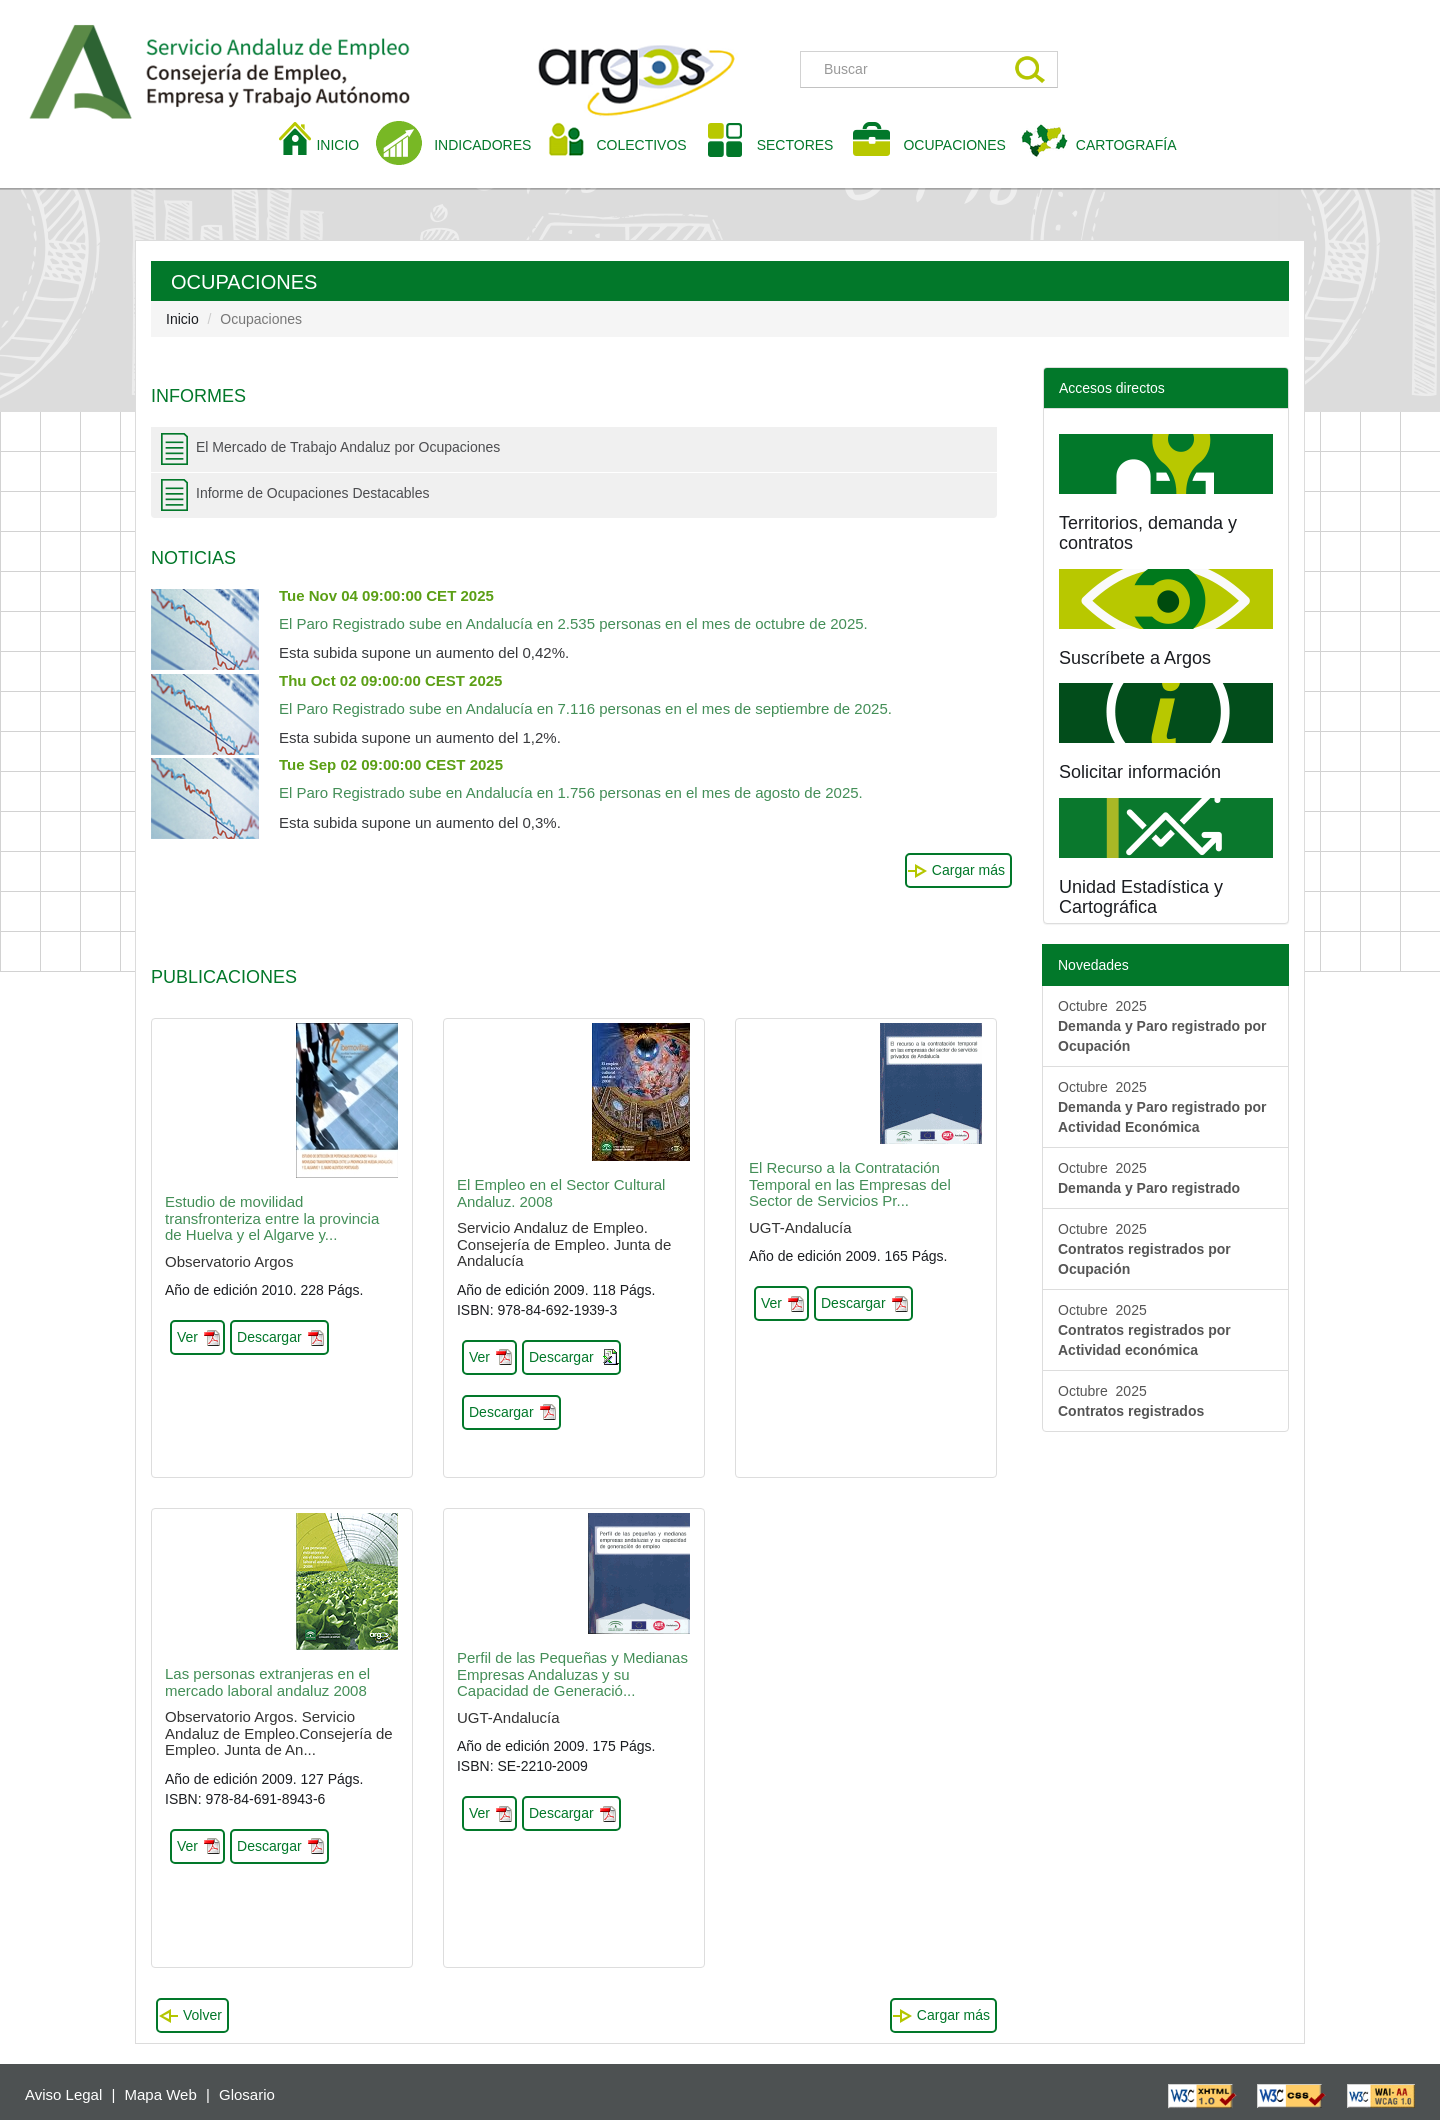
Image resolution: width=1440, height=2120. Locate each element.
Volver (202, 2015)
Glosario (247, 2094)
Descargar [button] (269, 1337)
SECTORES (795, 145)
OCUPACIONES (954, 145)
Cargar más (968, 870)
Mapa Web (161, 2094)
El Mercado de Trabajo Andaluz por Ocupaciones (348, 447)
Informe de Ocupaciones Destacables (312, 493)
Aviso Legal (63, 2094)
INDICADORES (482, 145)
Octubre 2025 (1162, 1026)
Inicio (182, 319)
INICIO (345, 143)
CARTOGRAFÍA (1126, 145)
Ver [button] (187, 1337)
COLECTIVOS (648, 143)
